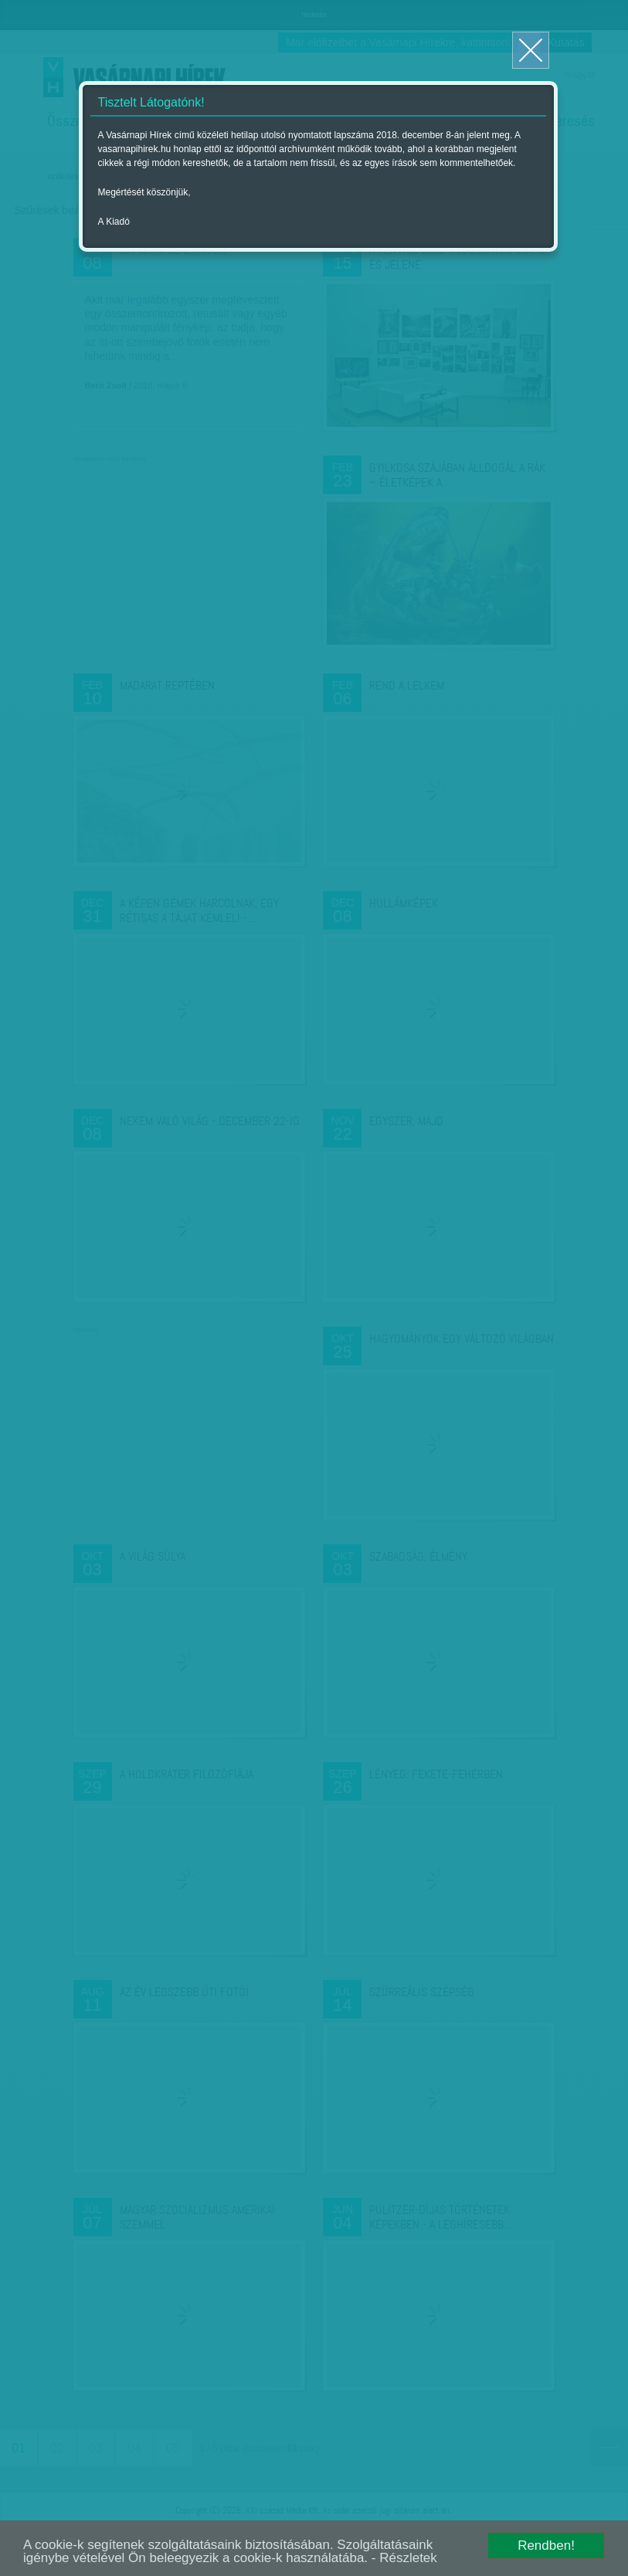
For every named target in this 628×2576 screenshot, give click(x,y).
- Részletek (404, 2558)
